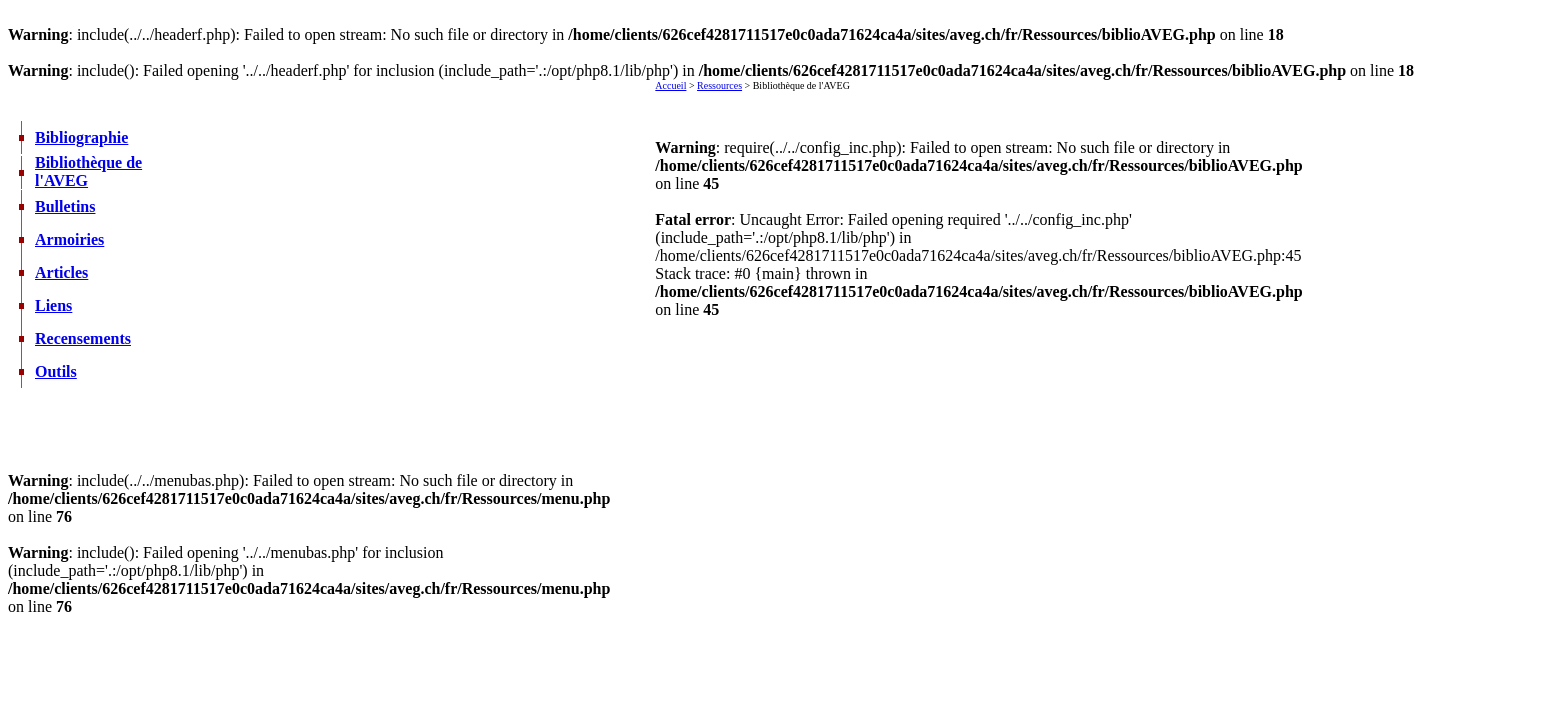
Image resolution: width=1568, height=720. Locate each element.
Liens (53, 305)
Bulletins (65, 206)
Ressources (719, 85)
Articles (61, 272)
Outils (56, 371)
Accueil (670, 85)
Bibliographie (81, 137)
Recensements (83, 338)
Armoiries (69, 239)
